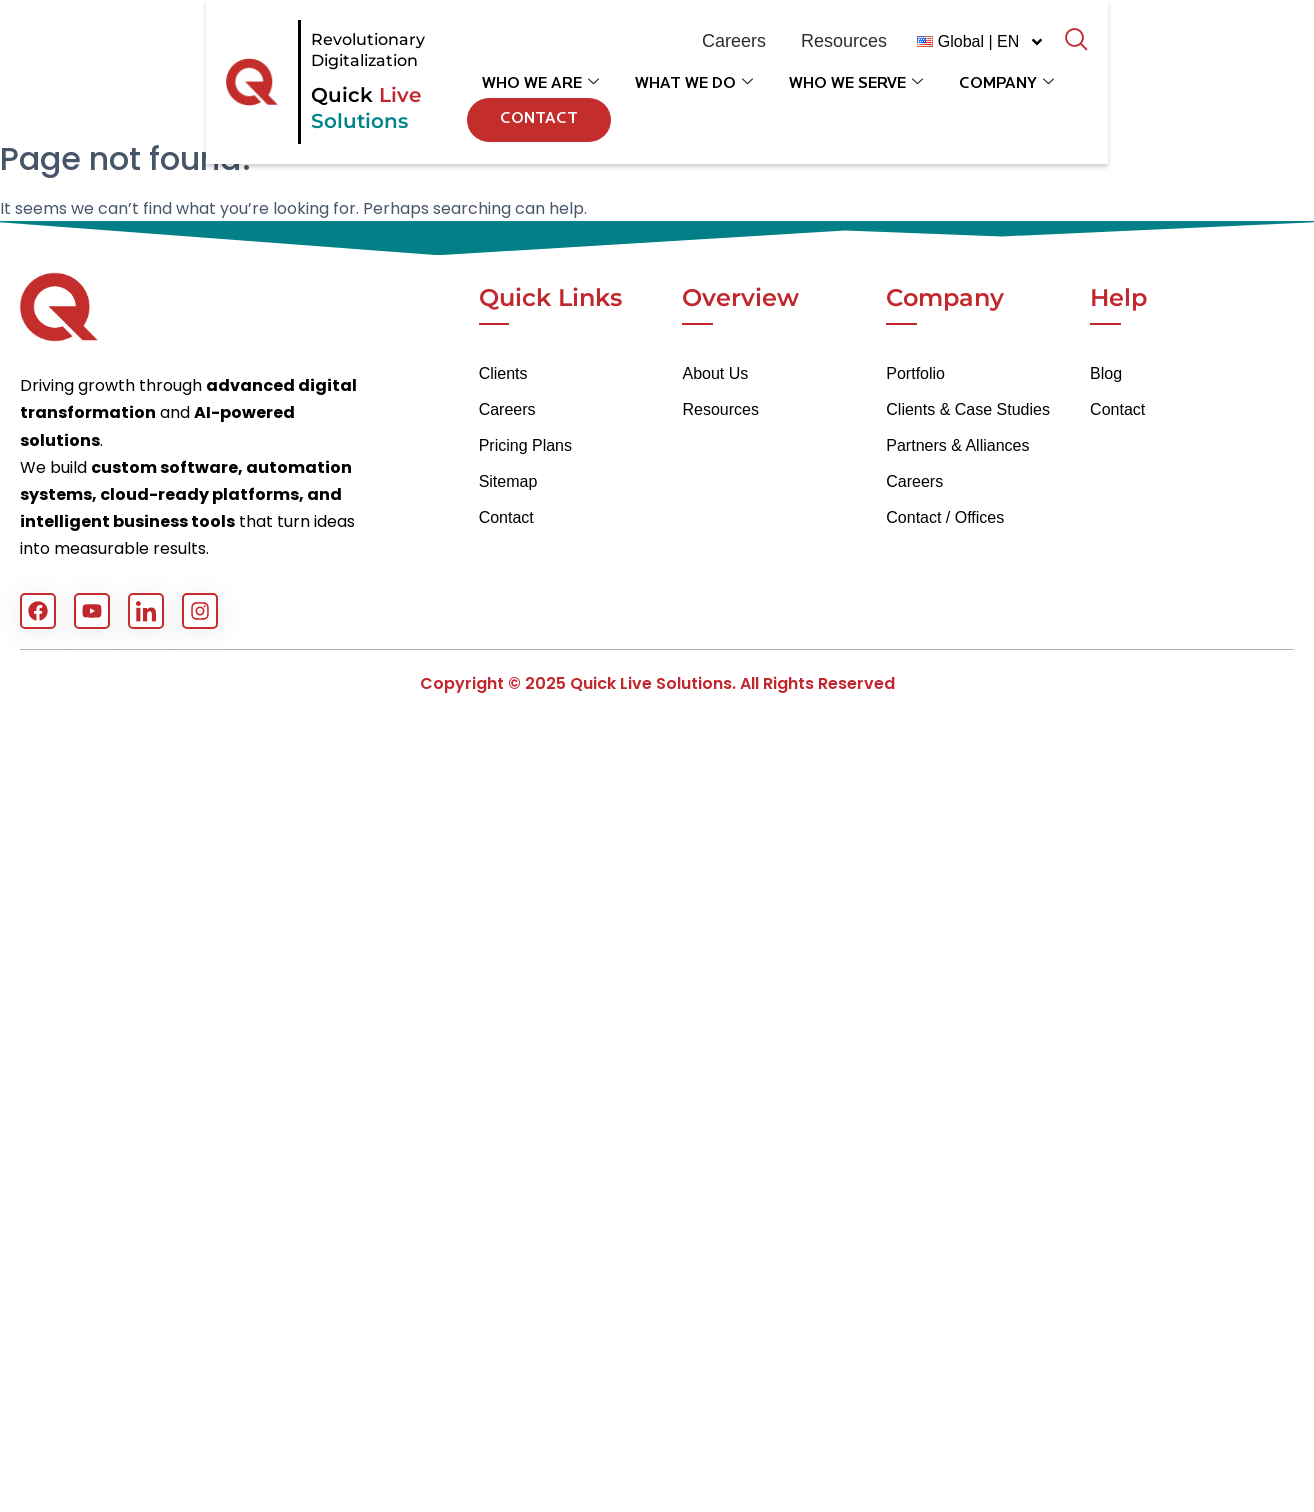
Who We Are (531, 106)
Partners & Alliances (957, 445)
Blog (1106, 373)
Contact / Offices (945, 517)
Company (997, 106)
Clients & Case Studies (968, 409)
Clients (503, 373)
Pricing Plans (525, 445)
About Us (715, 373)
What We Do (685, 106)
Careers (507, 409)
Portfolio (915, 373)
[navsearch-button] (1198, 55)
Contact (1138, 106)
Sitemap (508, 481)
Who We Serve (847, 106)
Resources (720, 409)
